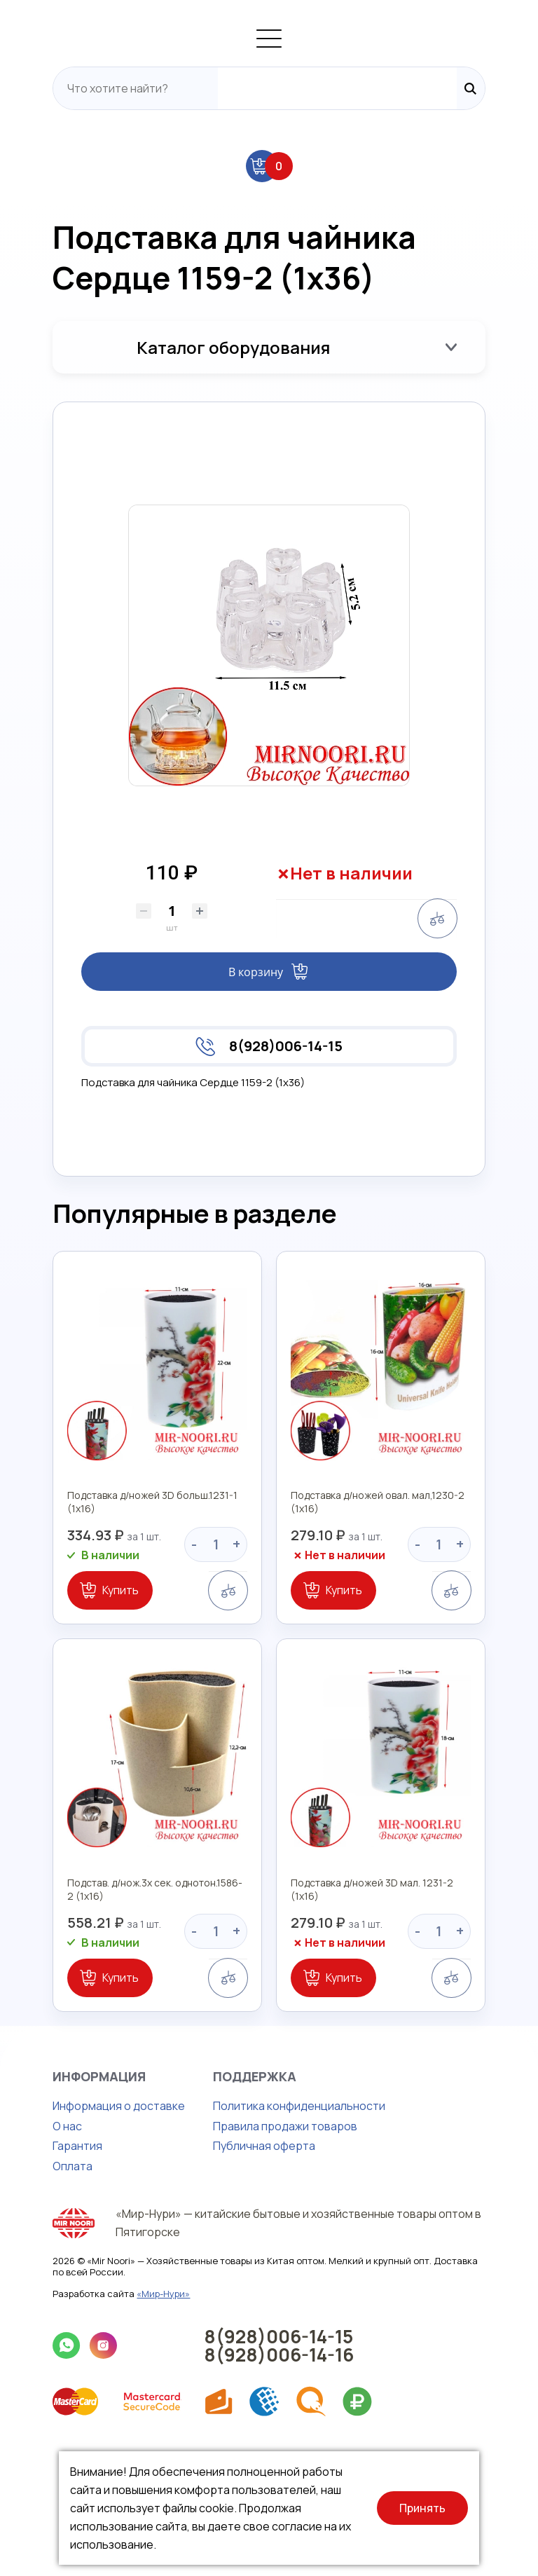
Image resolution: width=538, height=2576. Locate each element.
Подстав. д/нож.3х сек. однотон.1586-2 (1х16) (134, 2027)
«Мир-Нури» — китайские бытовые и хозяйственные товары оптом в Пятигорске (293, 2351)
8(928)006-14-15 (286, 1132)
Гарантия (39, 2277)
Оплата (34, 2298)
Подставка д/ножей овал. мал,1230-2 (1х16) (386, 1617)
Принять (422, 2508)
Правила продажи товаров (246, 2258)
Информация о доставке (80, 2237)
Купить (82, 1698)
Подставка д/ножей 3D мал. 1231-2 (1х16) (380, 2027)
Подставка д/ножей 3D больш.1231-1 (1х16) (129, 1617)
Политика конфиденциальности (260, 2237)
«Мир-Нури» (124, 2409)
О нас (28, 2258)
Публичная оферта (225, 2277)
